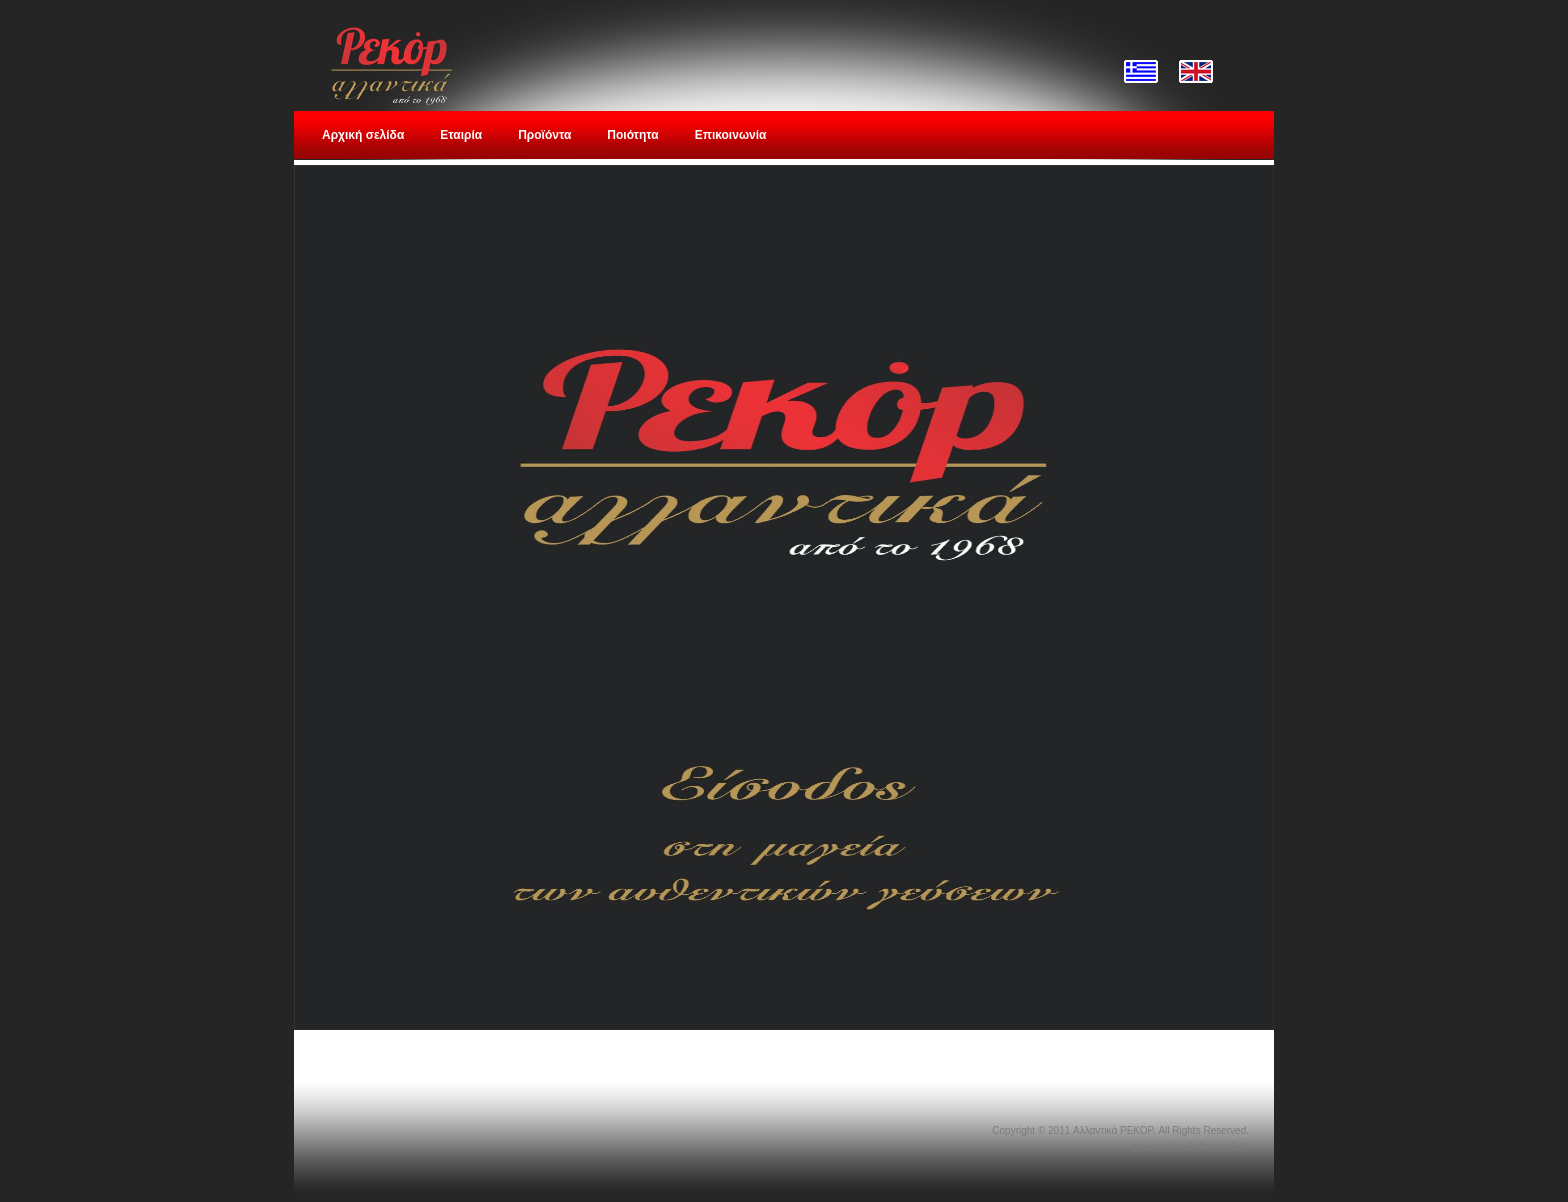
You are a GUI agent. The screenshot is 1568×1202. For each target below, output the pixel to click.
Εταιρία (461, 135)
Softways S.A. (1218, 1146)
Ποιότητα (632, 135)
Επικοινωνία (731, 135)
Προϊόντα (544, 135)
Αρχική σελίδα (363, 135)
